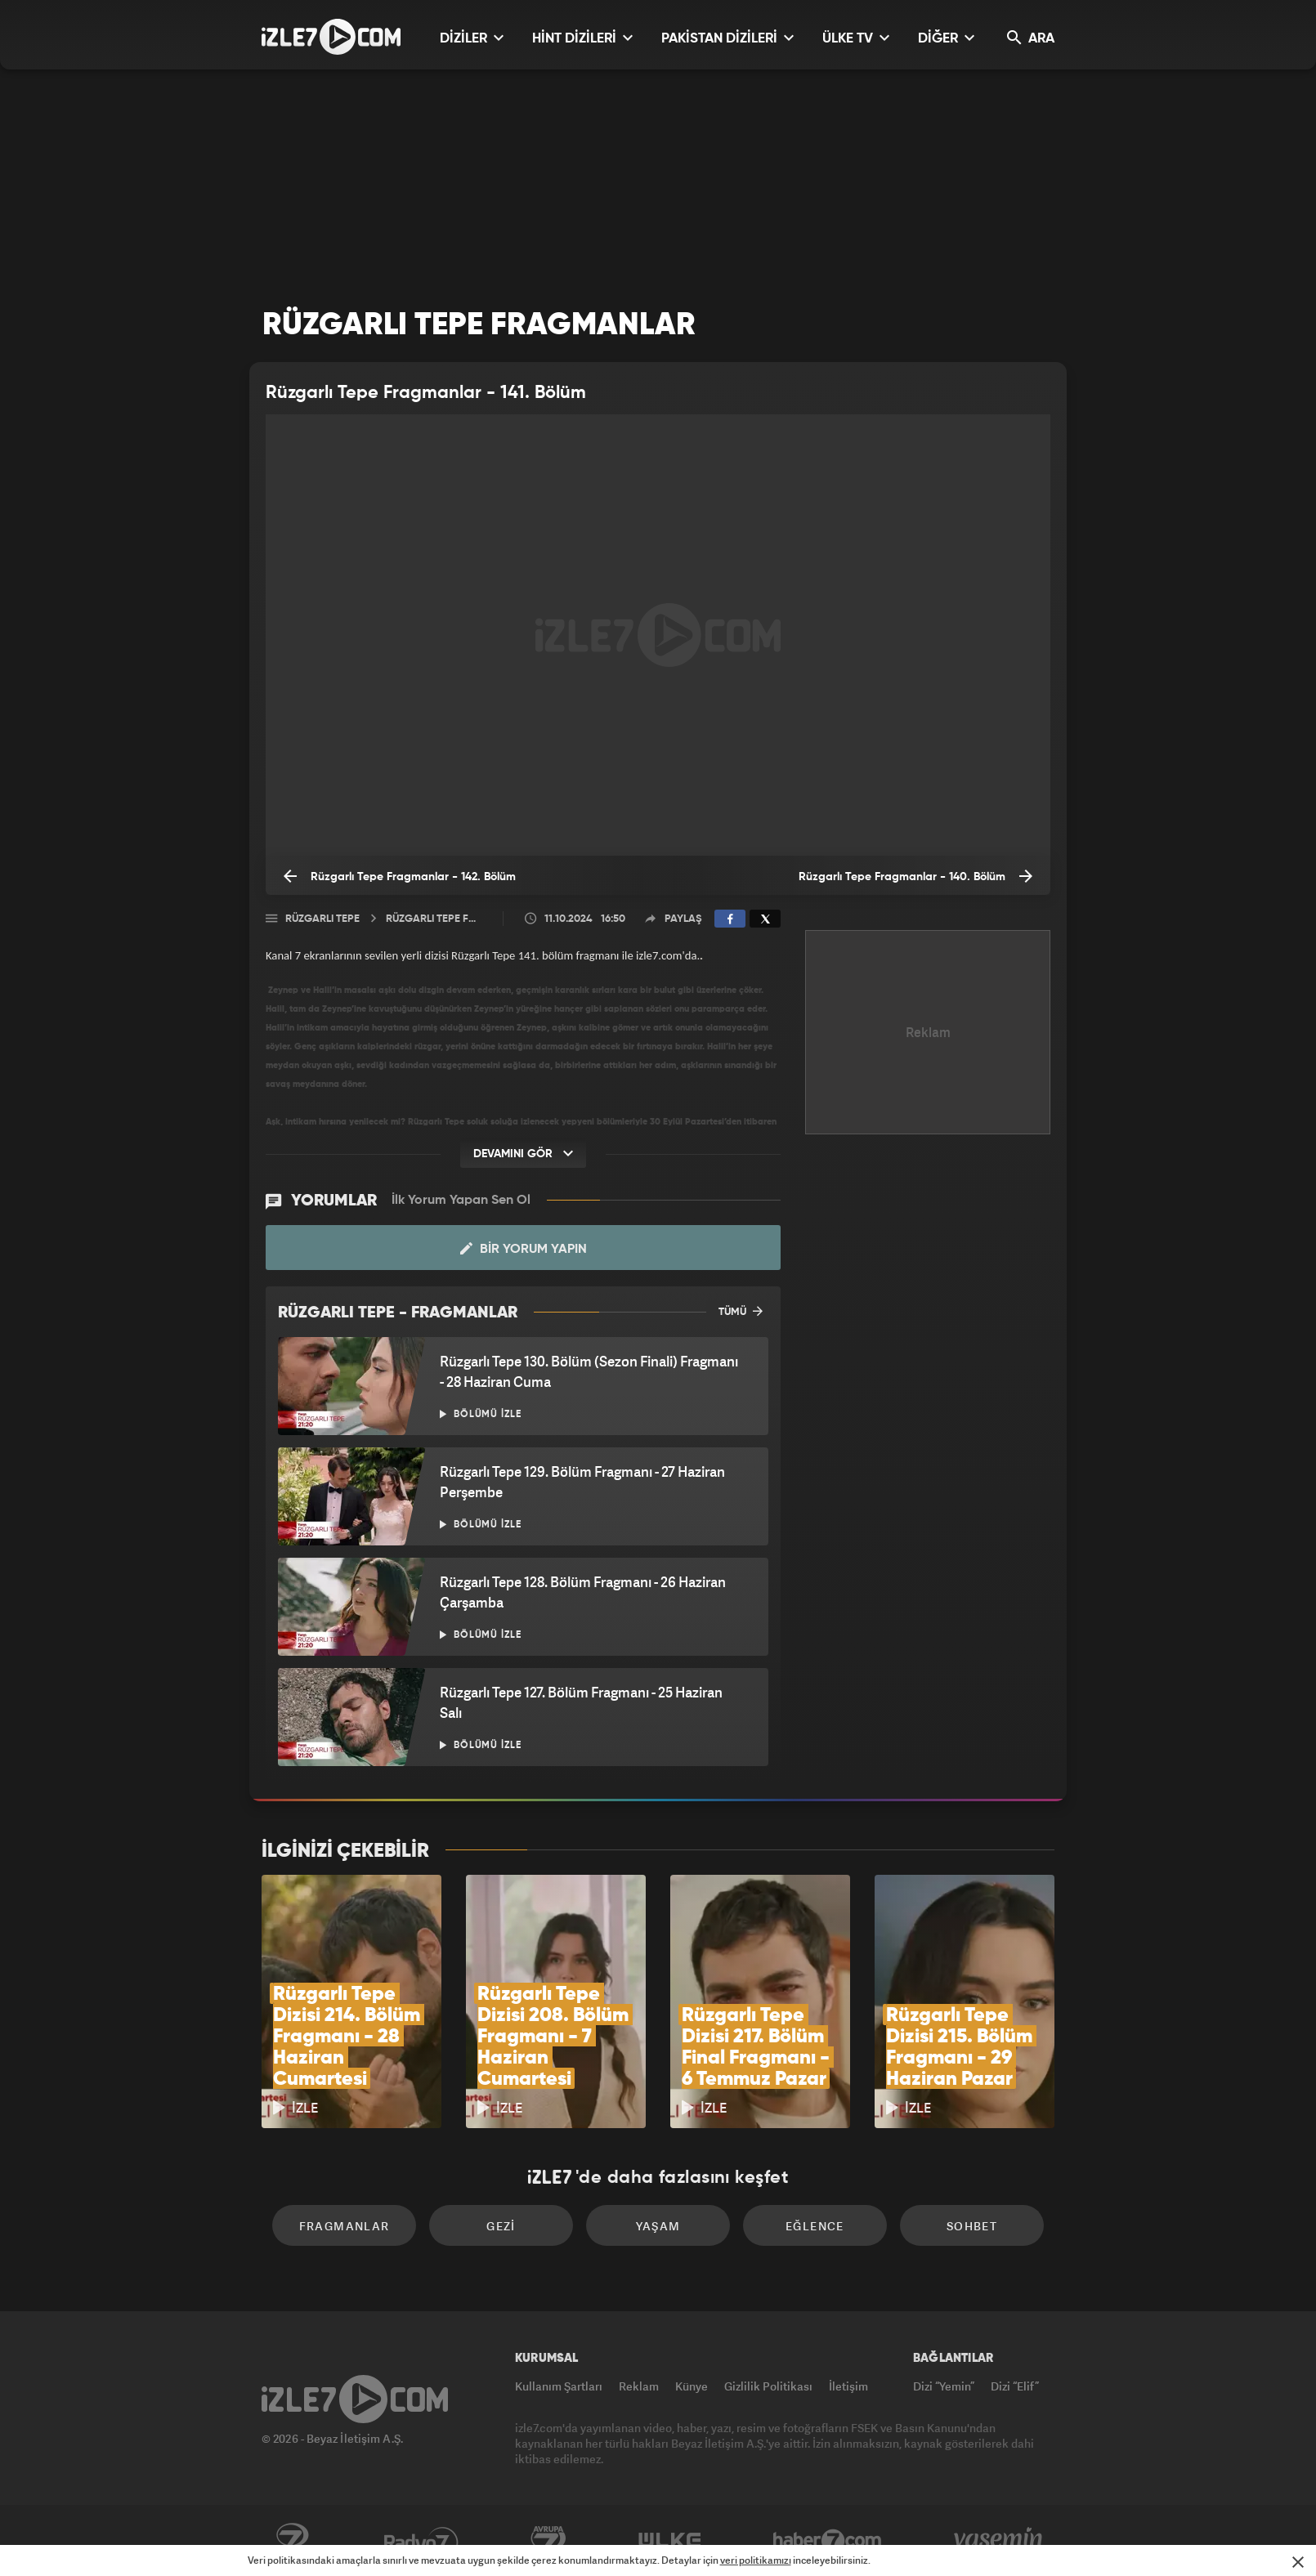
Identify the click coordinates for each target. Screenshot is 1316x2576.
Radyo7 (421, 2541)
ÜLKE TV (855, 38)
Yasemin (999, 2541)
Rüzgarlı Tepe (322, 919)
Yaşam (658, 2226)
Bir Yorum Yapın (523, 1249)
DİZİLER (472, 38)
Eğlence (815, 2226)
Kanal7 (291, 2541)
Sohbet (972, 2226)
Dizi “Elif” (1015, 2386)
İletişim (848, 2386)
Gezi (501, 2226)
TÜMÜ (740, 1311)
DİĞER (946, 38)
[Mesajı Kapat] (1298, 2562)
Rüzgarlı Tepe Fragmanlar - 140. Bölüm (915, 876)
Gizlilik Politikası (768, 2386)
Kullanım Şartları (558, 2386)
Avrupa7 (548, 2541)
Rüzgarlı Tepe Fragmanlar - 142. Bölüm (400, 876)
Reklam (639, 2386)
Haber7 (827, 2541)
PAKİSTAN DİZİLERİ (727, 38)
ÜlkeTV (669, 2541)
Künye (691, 2386)
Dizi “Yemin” (943, 2386)
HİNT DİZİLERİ (582, 38)
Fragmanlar (344, 2226)
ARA (1030, 38)
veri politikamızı (755, 2560)
